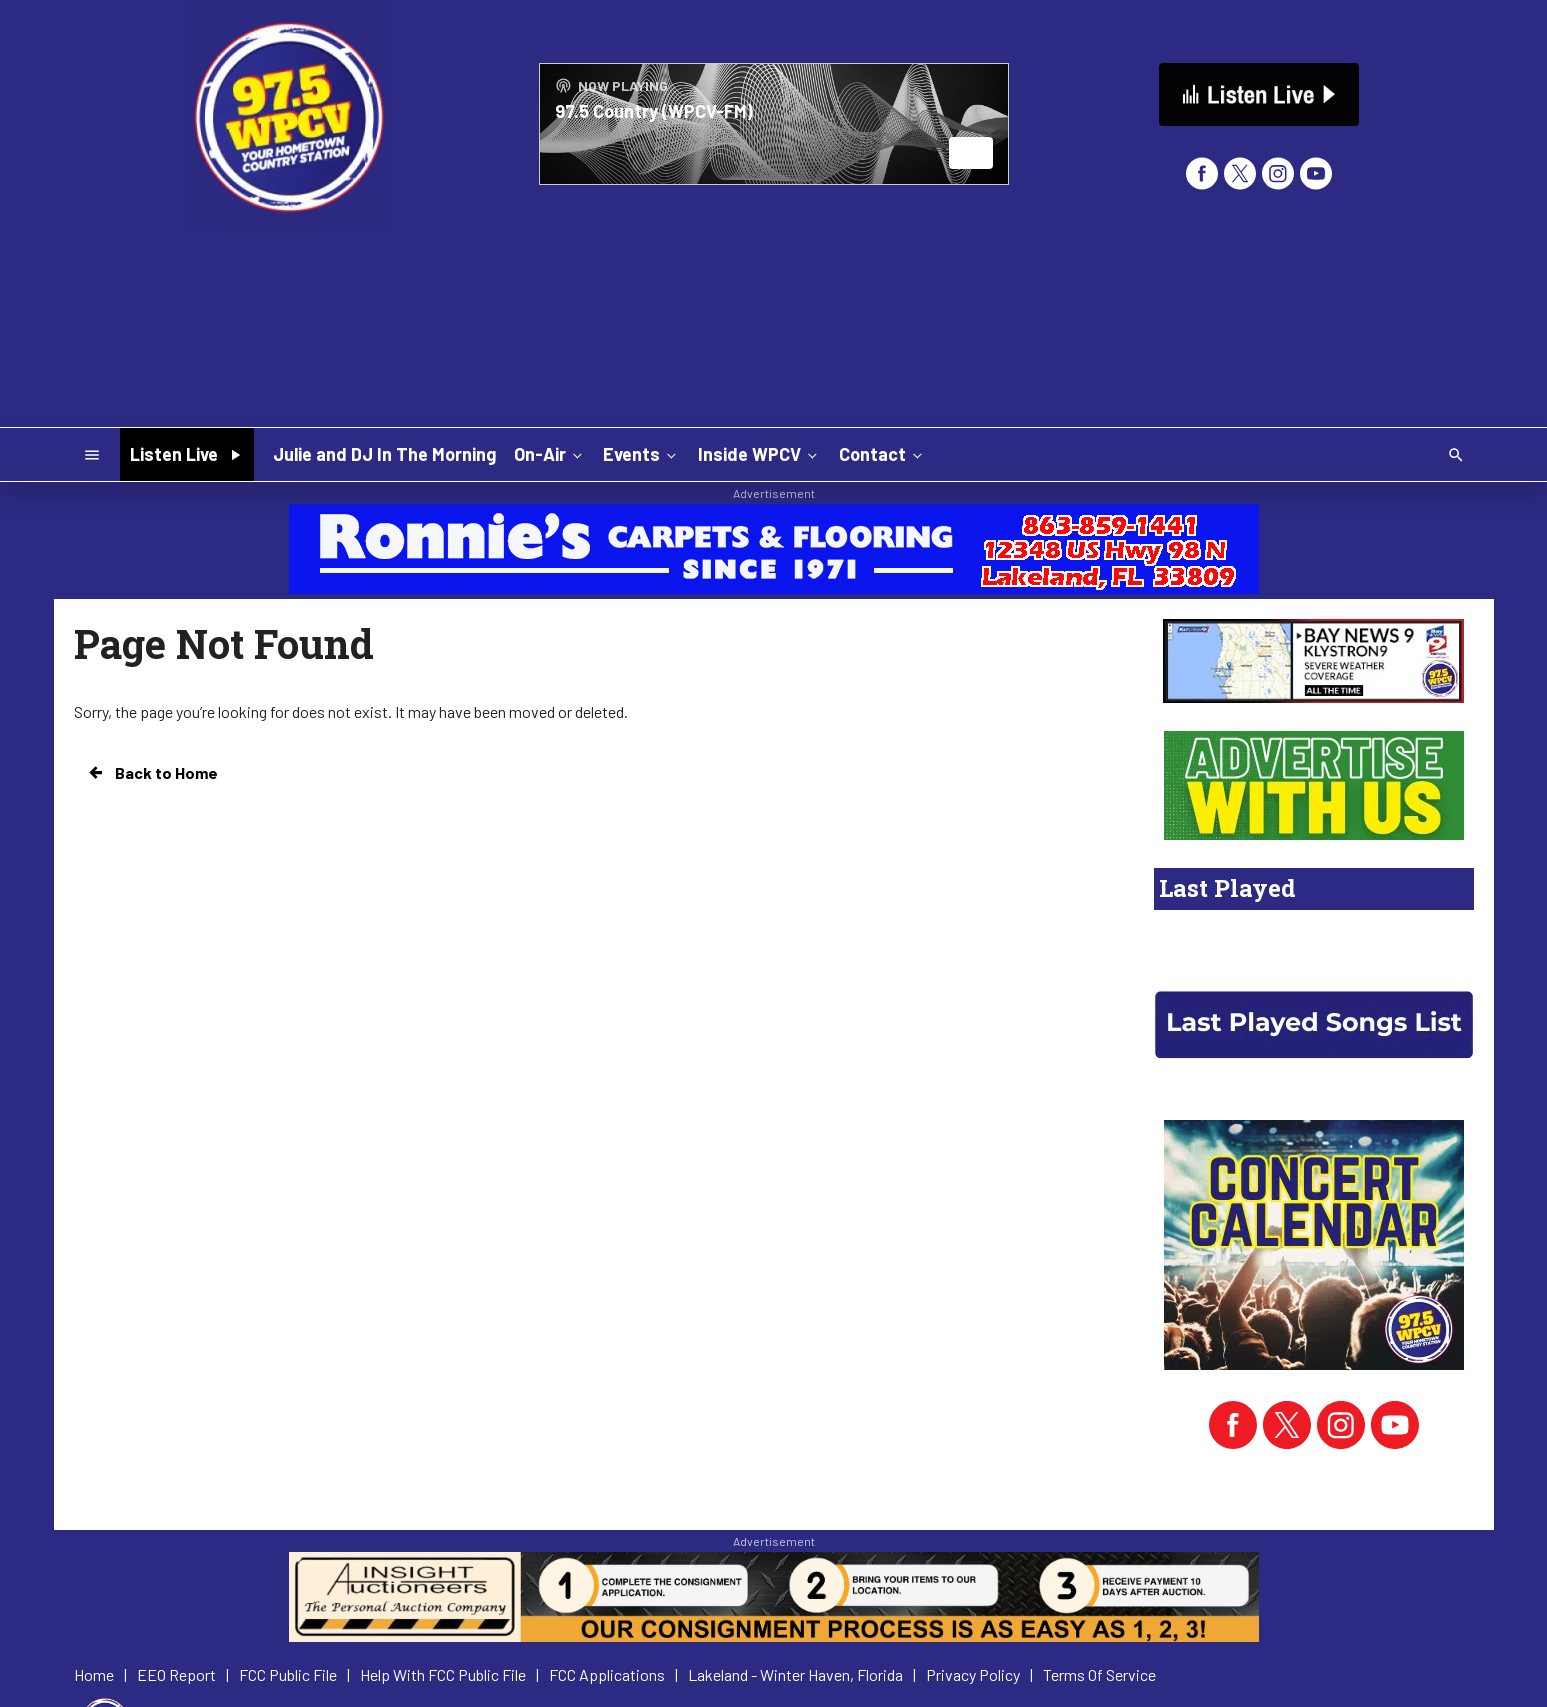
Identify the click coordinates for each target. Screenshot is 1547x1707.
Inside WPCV (759, 454)
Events (641, 454)
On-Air (550, 454)
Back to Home (152, 773)
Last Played (1227, 888)
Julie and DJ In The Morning (384, 454)
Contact (882, 454)
